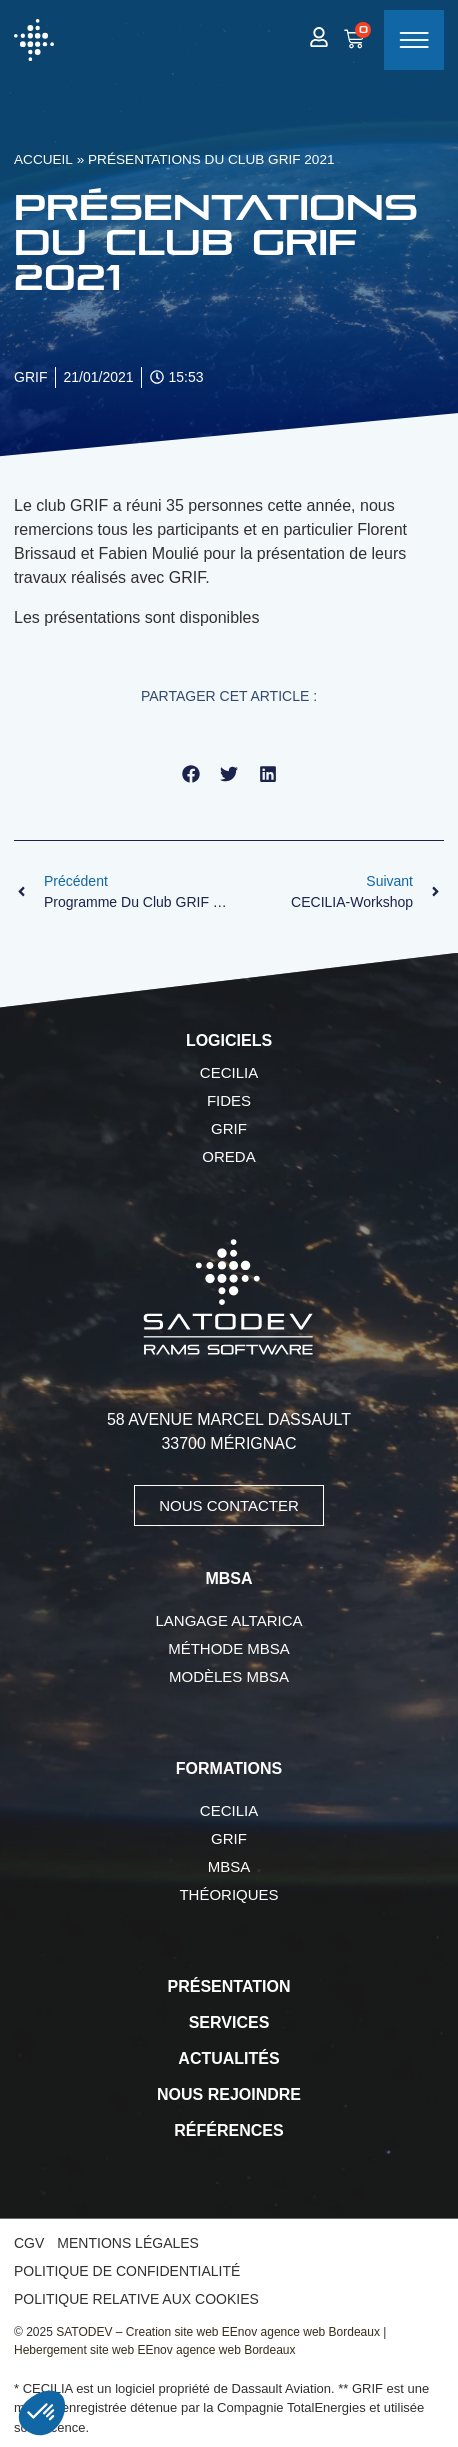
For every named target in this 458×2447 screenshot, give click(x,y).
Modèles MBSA (229, 1676)
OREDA (228, 1156)
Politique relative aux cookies (136, 2299)
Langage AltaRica (229, 1620)
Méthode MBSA (229, 1648)
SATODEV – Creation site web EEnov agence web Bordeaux (218, 2332)
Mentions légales (128, 2243)
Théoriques (228, 1894)
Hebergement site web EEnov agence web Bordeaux (155, 2350)
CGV (29, 2243)
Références (228, 2130)
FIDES (229, 1100)
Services (229, 2022)
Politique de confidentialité (127, 2271)
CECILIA (229, 1072)
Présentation (229, 1986)
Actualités (228, 2058)
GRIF (229, 1128)
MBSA (229, 1866)
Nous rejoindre (229, 2094)
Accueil (43, 159)
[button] (190, 774)
